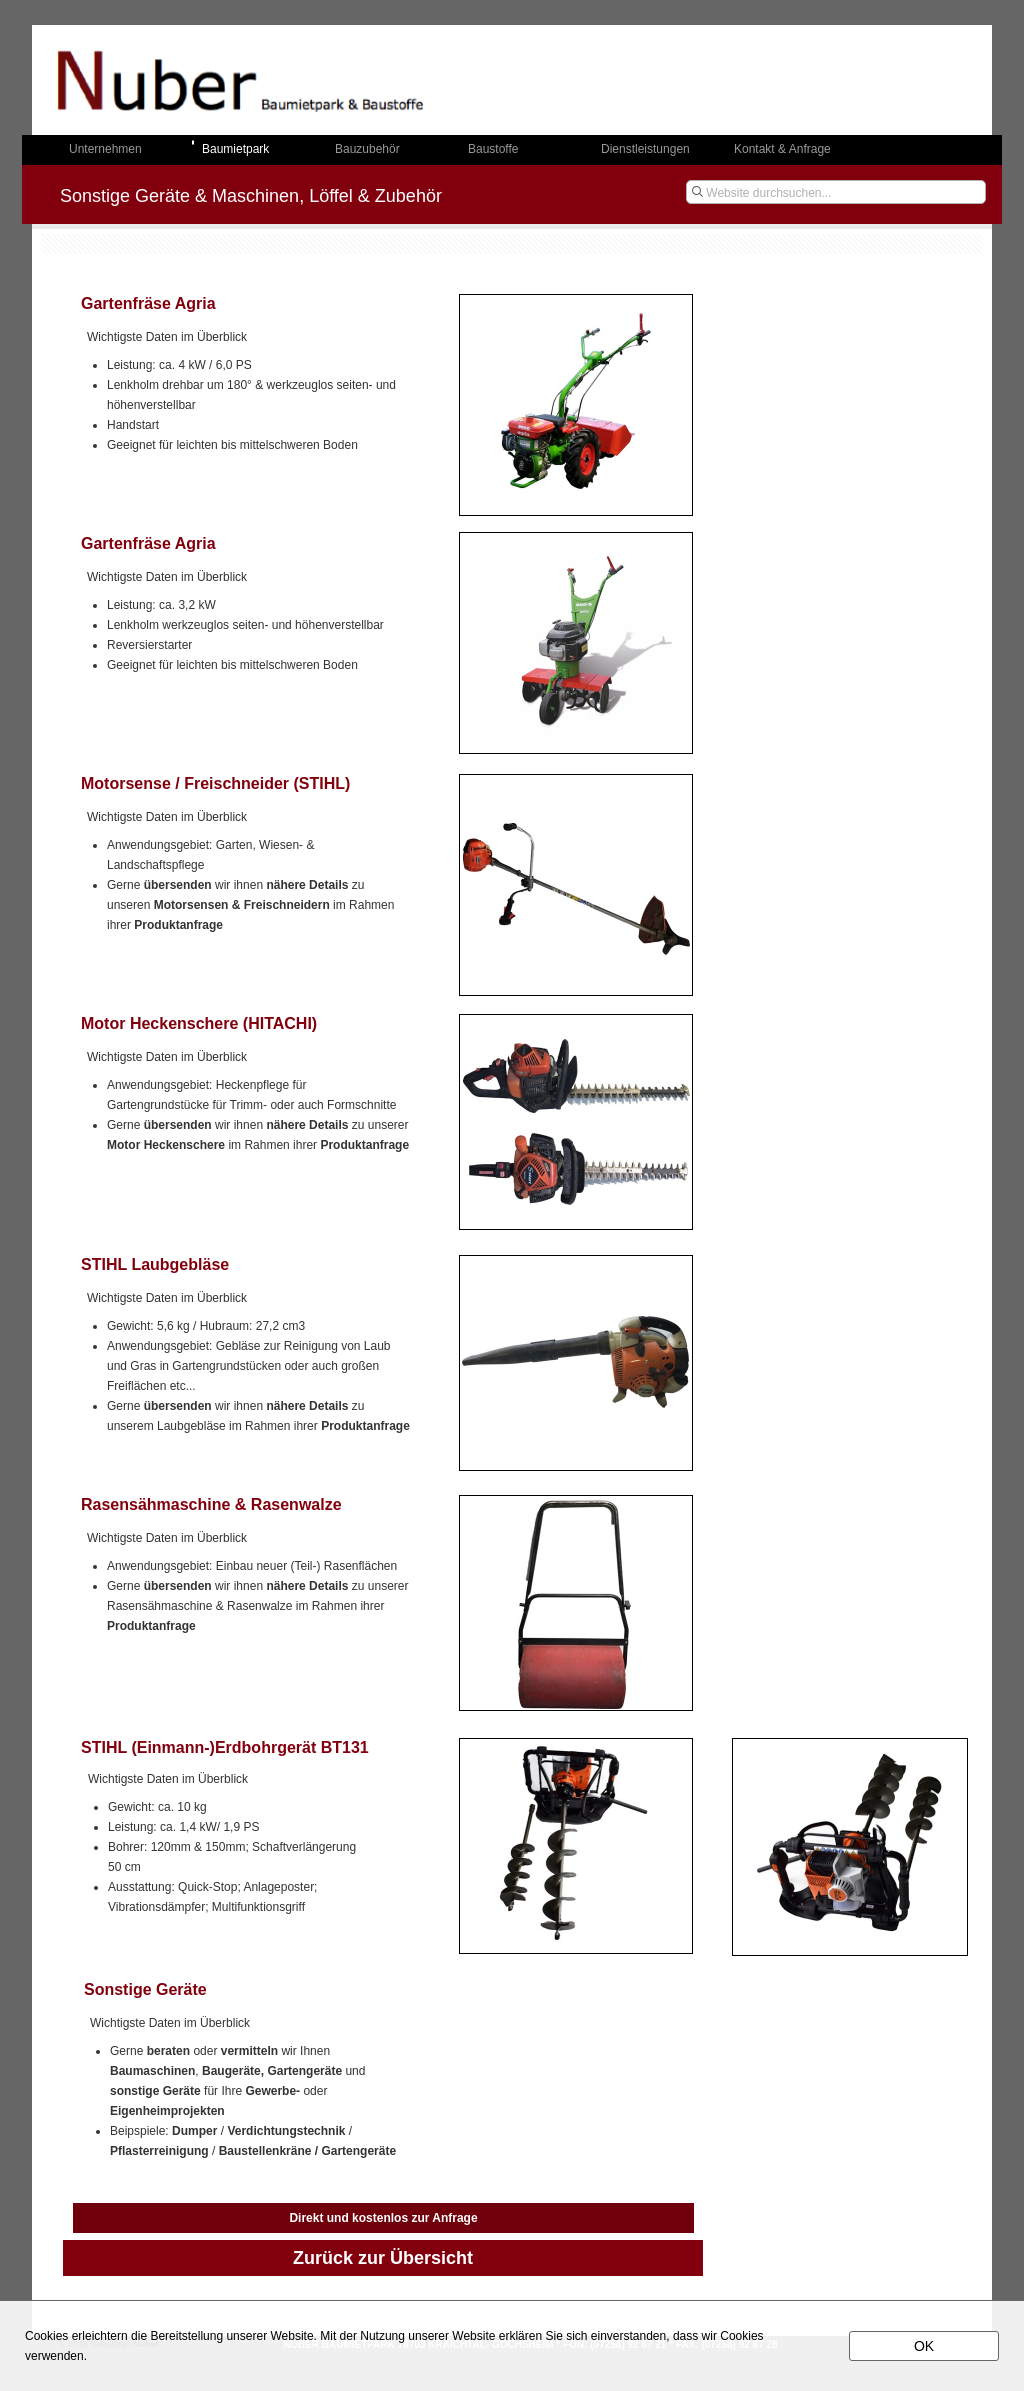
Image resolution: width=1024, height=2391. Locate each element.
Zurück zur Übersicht (383, 2258)
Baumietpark (235, 149)
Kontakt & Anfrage (782, 149)
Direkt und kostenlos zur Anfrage (383, 2218)
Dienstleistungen (645, 149)
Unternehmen (105, 149)
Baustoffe (493, 149)
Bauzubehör (367, 149)
